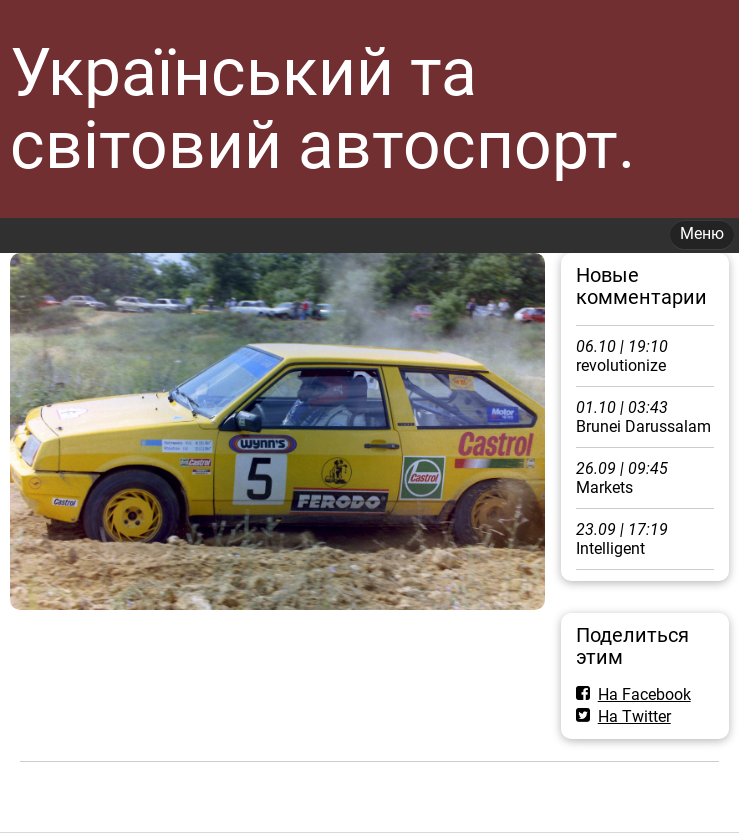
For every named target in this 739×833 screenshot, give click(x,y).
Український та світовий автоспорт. (322, 109)
